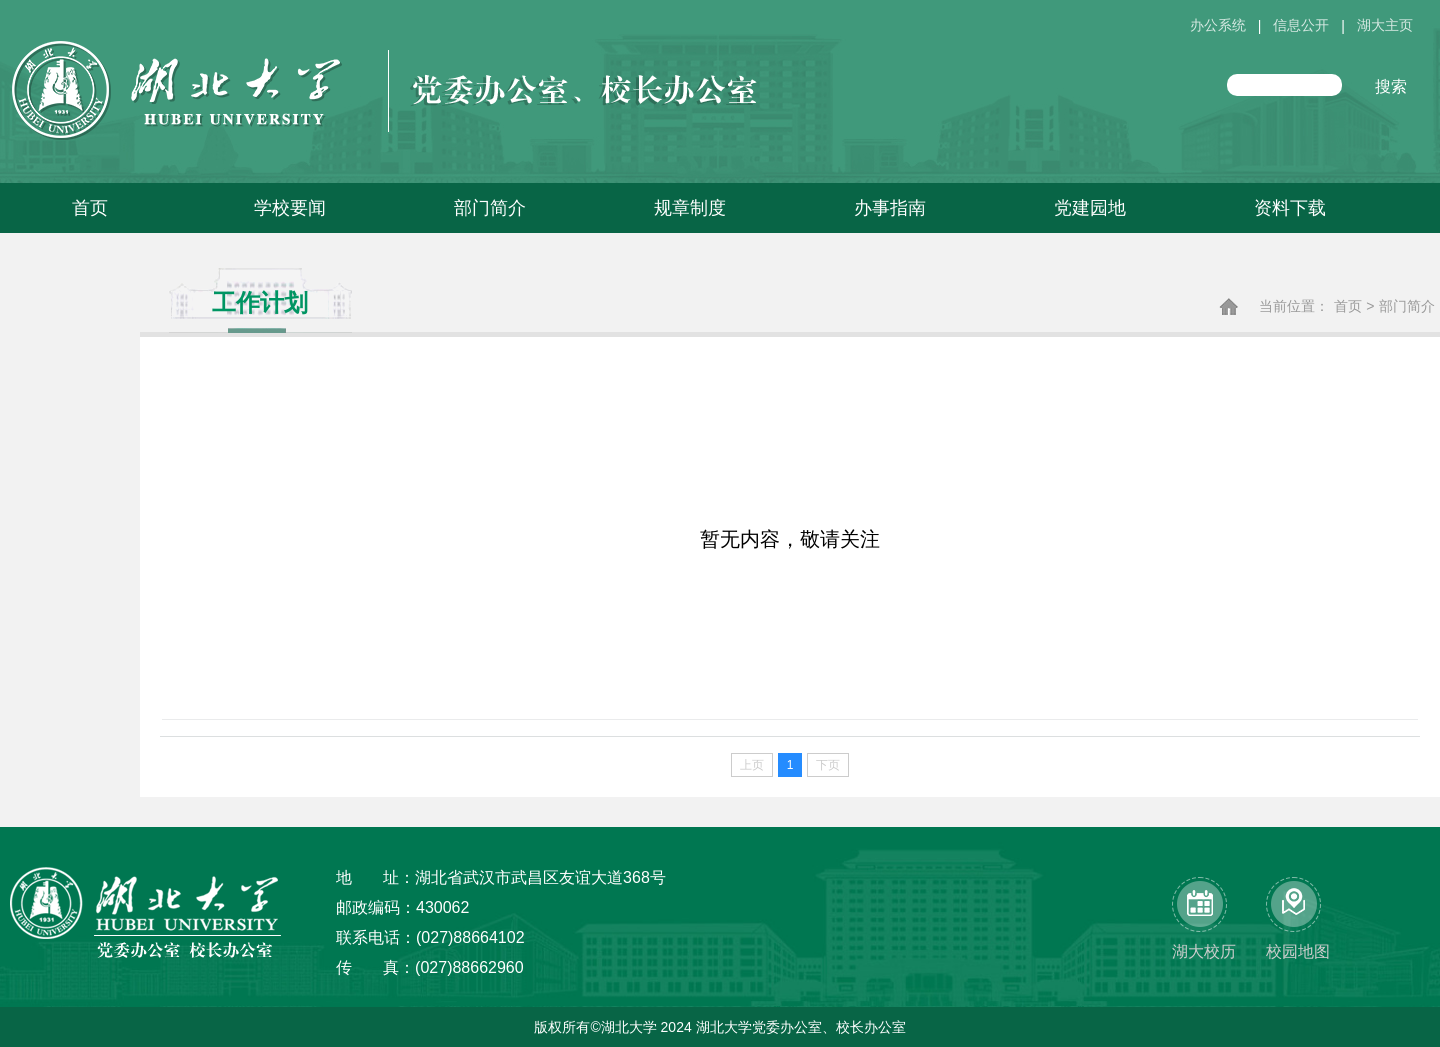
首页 (1348, 306)
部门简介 (1407, 306)
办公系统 (1218, 25)
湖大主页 (1385, 25)
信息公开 (1301, 25)
